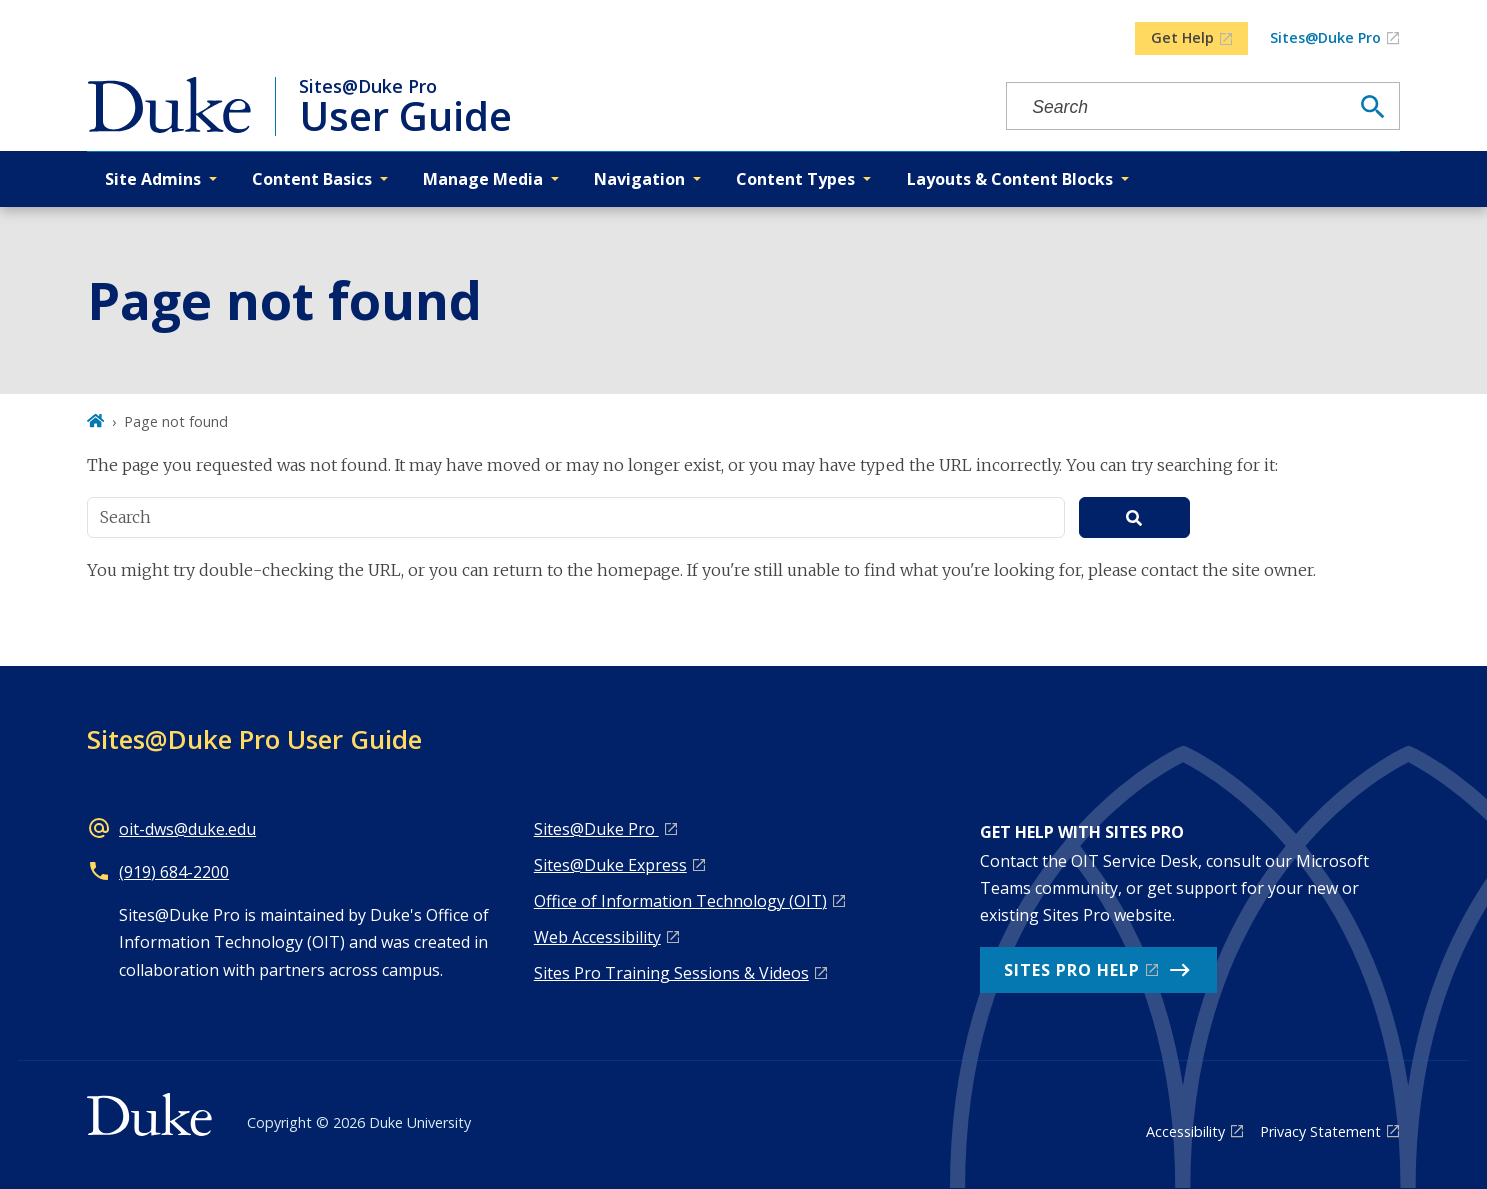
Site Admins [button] (153, 179)
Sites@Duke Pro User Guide (254, 739)
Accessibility (1185, 1131)
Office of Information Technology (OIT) (680, 901)
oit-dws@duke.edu (187, 829)
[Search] (1373, 107)
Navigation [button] (639, 179)
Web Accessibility (597, 937)
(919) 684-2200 (174, 872)
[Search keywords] (1177, 107)
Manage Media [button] (483, 179)
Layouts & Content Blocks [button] (1010, 179)
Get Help (1182, 37)
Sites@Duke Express (610, 865)
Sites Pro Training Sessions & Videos (671, 973)
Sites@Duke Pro (1325, 37)
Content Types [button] (795, 179)
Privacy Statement (1320, 1131)
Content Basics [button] (312, 179)
